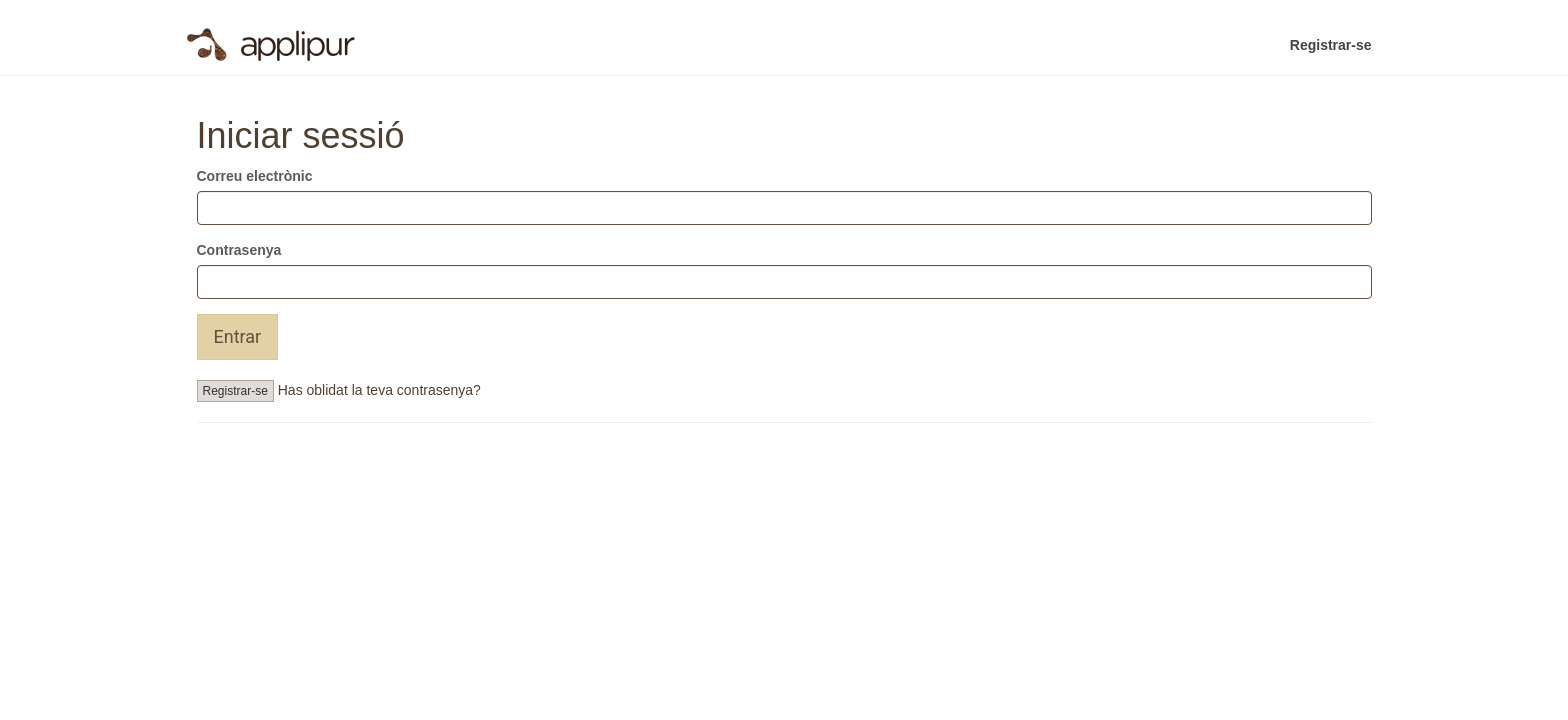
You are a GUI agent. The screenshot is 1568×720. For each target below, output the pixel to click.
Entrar (238, 336)
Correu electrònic (255, 176)
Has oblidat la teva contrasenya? (379, 390)
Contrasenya (239, 250)
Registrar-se (1331, 45)
